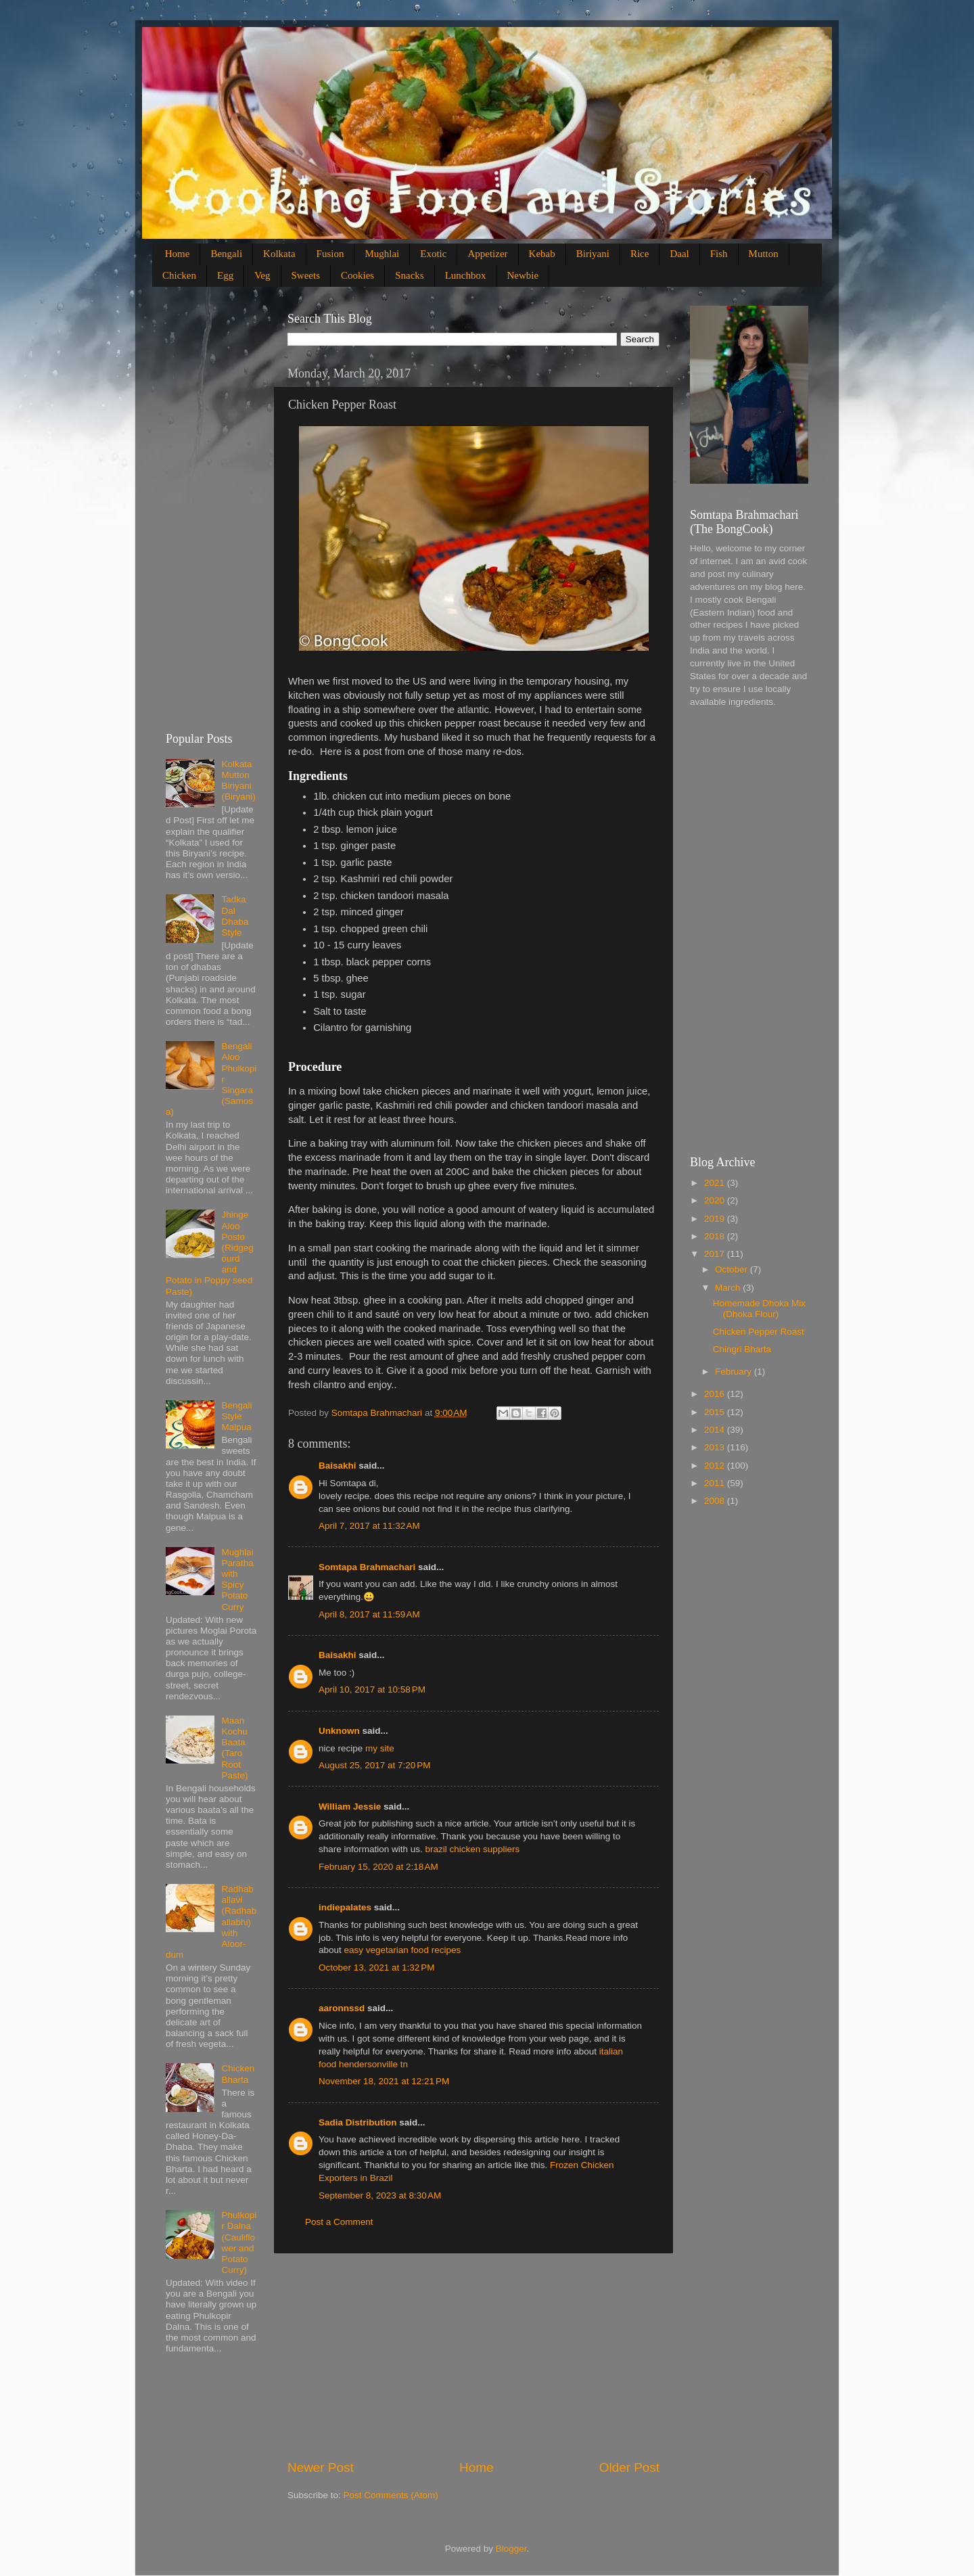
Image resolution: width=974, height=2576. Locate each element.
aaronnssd (342, 2008)
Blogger (511, 2549)
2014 (715, 1430)
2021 (715, 1183)
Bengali (226, 253)
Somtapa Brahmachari (367, 1567)
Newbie (523, 275)
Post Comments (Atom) (391, 2495)
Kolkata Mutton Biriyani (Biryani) (238, 780)
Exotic (433, 253)
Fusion (330, 253)
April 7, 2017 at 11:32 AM (369, 1526)
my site (379, 1748)
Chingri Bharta (742, 1349)
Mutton (764, 253)
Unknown (339, 1731)
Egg (225, 275)
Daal (679, 253)
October (732, 1269)
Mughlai (382, 253)
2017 (715, 1254)
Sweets (306, 275)
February (734, 1371)
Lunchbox (465, 275)
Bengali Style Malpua (236, 1416)
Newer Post (320, 2467)
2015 (715, 1412)
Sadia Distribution (358, 2122)
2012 (715, 1465)
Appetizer (487, 253)
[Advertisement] (473, 2356)
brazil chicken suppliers (472, 1849)
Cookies (357, 275)
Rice (639, 253)
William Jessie (350, 1806)
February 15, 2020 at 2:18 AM (378, 1867)
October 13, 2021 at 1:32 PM (376, 1967)
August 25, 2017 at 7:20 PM (375, 1765)
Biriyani (592, 253)
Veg (262, 275)
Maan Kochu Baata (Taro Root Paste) (234, 1748)
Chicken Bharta (237, 2073)
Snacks (409, 275)
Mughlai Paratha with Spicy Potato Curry (237, 1579)
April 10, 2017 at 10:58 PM (372, 1689)
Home (177, 253)
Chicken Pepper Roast (758, 1332)
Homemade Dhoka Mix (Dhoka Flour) (759, 1308)
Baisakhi (337, 1465)
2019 (715, 1219)
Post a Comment (339, 2222)
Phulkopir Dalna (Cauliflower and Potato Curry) (238, 2242)
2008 (715, 1501)
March (729, 1288)
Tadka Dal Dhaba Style (234, 916)
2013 (715, 1447)
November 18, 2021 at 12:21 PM (384, 2081)
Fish (719, 253)
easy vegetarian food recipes (402, 1950)
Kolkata (279, 253)
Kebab (542, 253)
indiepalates (345, 1907)
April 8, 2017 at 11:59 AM (369, 1614)
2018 (715, 1236)
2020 (715, 1200)
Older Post (629, 2467)
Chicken (179, 275)
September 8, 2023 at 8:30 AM (380, 2195)
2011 (715, 1483)
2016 (715, 1394)
